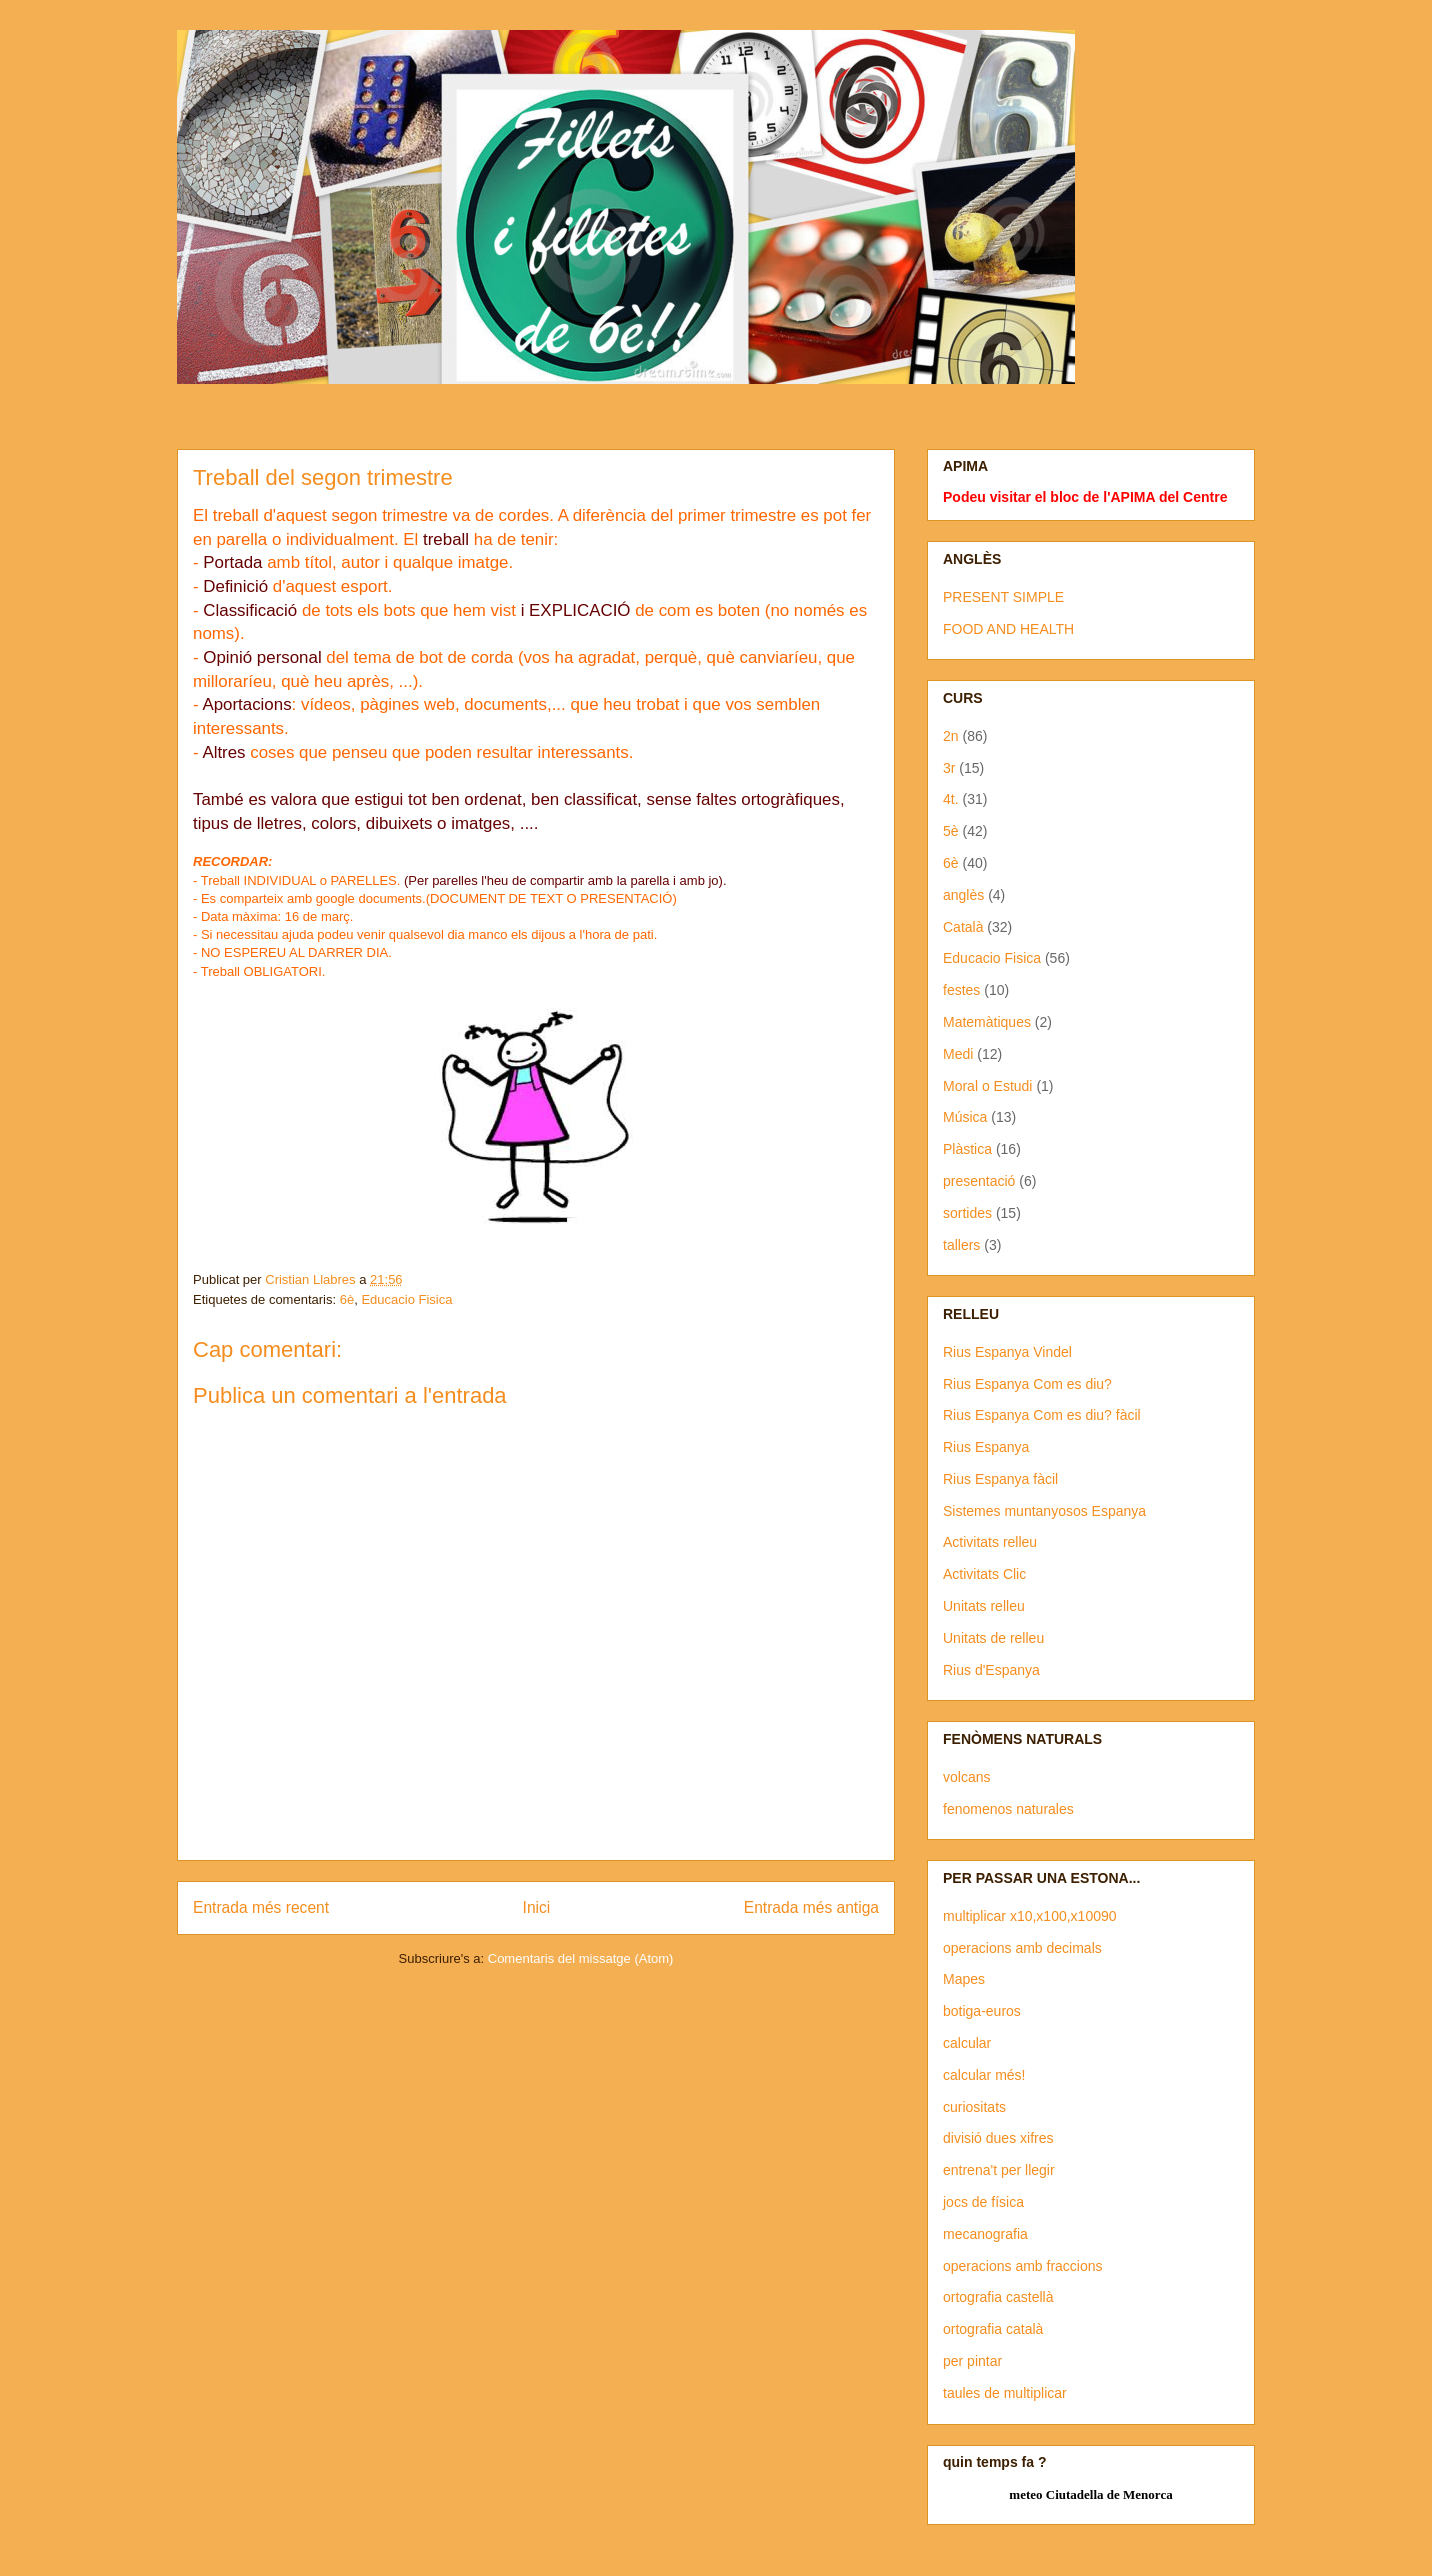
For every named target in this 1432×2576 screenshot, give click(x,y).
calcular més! (984, 2075)
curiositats (974, 2107)
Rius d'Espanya (991, 1670)
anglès (963, 895)
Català (963, 927)
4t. (951, 799)
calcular (967, 2043)
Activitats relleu (990, 1542)
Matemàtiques (987, 1022)
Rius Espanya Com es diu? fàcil (1042, 1415)
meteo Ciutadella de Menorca (1090, 2494)
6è (347, 1299)
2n (951, 736)
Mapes (964, 1979)
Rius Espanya (986, 1447)
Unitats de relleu (993, 1638)
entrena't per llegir (999, 2170)
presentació (979, 1181)
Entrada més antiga (811, 1907)
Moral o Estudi (987, 1086)
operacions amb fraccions (1023, 2266)
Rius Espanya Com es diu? (1027, 1384)
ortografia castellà (998, 2297)
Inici (537, 1907)
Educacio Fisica (406, 1299)
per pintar (972, 2361)
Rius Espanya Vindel (1007, 1352)
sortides (967, 1213)
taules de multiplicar (1005, 2393)
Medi (958, 1054)
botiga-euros (982, 2011)
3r (949, 768)
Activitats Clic (984, 1574)
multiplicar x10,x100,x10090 (1030, 1916)
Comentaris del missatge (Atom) (581, 1958)
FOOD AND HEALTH (1008, 629)
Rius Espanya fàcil (1000, 1479)
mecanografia (985, 2234)
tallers (961, 1245)
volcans (966, 1777)
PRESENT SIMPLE (1003, 597)
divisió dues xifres (998, 2138)
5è (951, 831)
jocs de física (983, 2202)
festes (961, 990)
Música (965, 1117)
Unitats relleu (984, 1606)
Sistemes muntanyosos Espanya (1044, 1511)
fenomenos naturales (1008, 1809)
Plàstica (967, 1149)
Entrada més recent (261, 1907)
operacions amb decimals (1022, 1948)
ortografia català (993, 2329)
